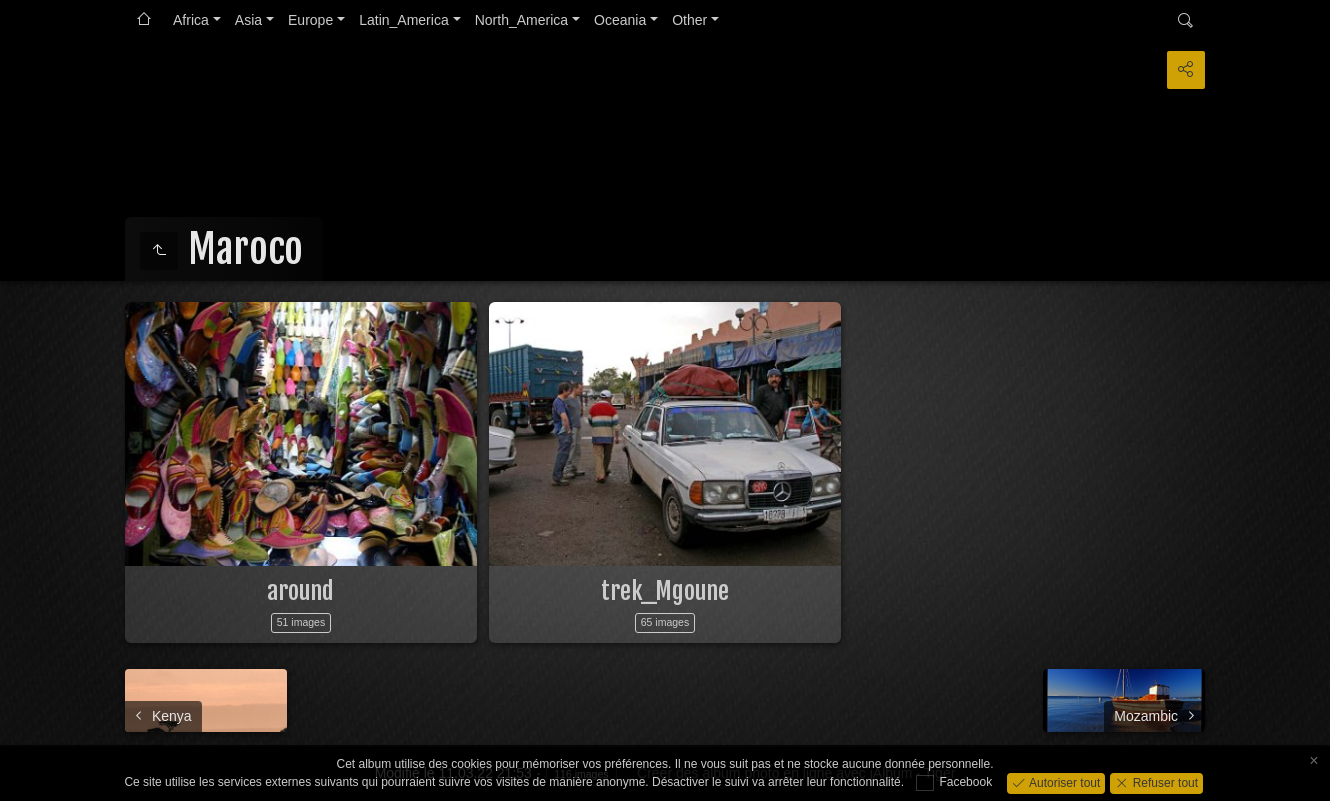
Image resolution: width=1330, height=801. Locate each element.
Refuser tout (1163, 782)
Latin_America (404, 20)
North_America (521, 20)
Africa (191, 20)
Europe (310, 20)
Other (689, 20)
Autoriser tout (1063, 782)
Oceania (620, 20)
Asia (248, 20)
